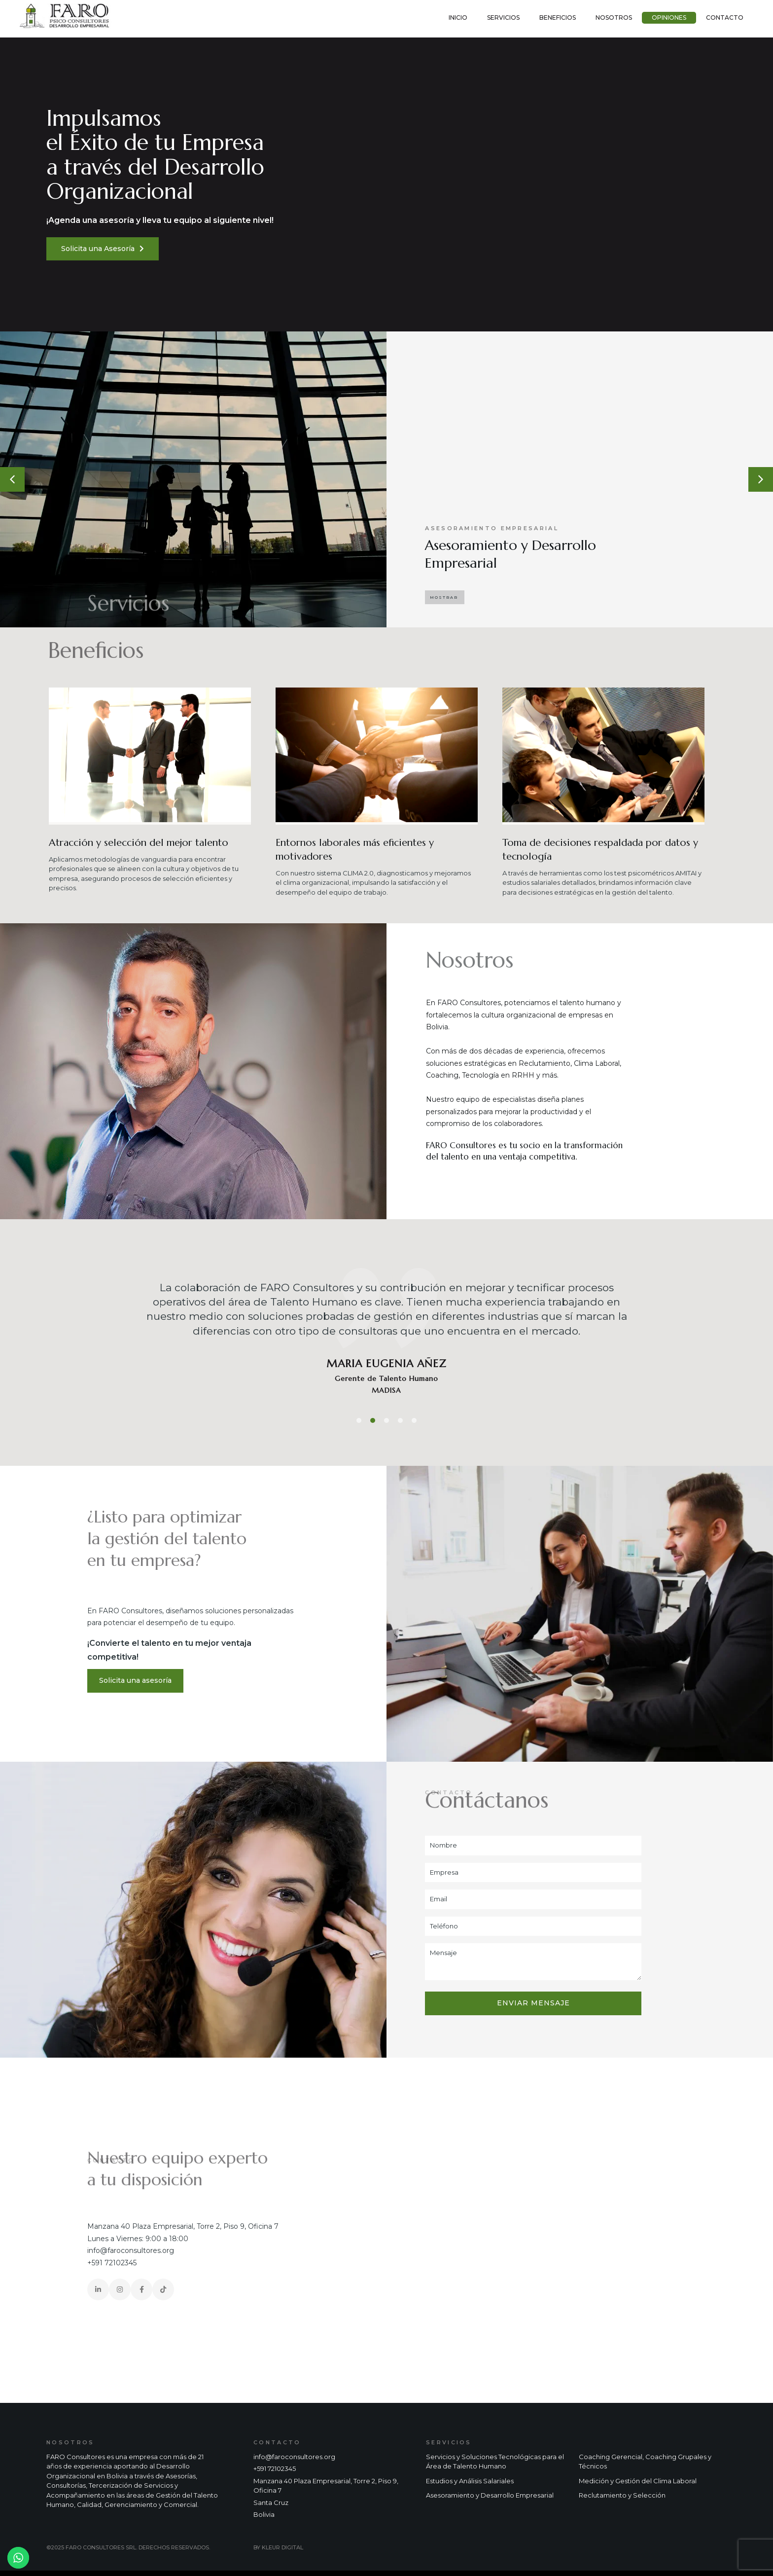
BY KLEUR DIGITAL (278, 2547)
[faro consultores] (579, 2230)
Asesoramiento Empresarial (492, 528)
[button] (12, 479)
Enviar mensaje (533, 2002)
